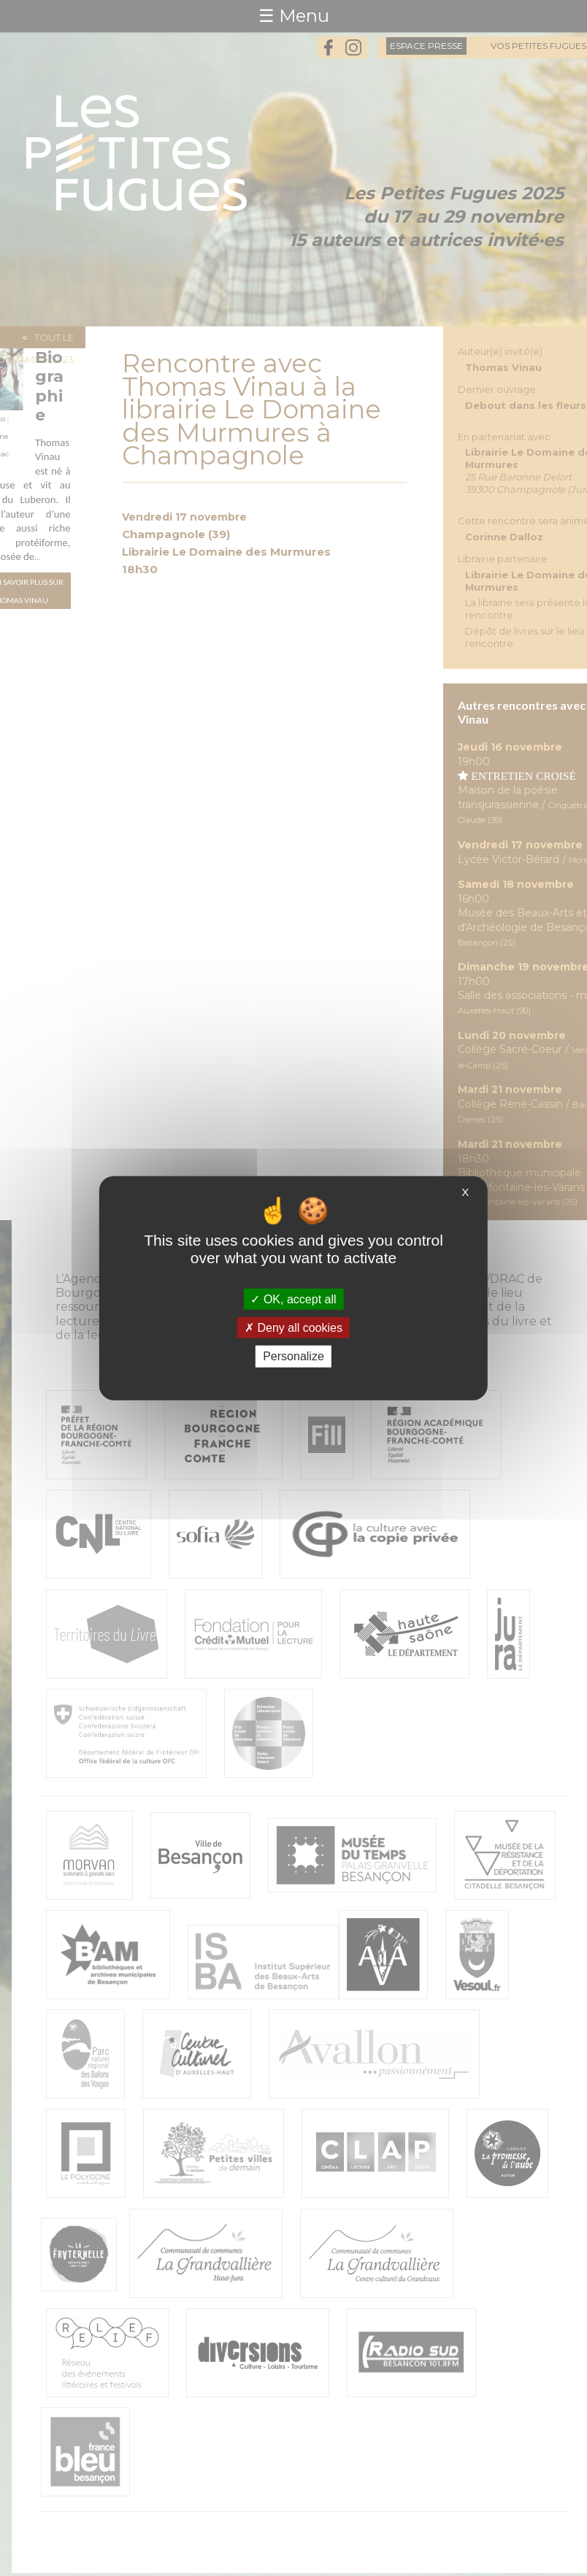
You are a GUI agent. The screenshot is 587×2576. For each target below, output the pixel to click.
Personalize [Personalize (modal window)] (293, 1356)
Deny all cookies (293, 1328)
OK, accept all (293, 1299)
